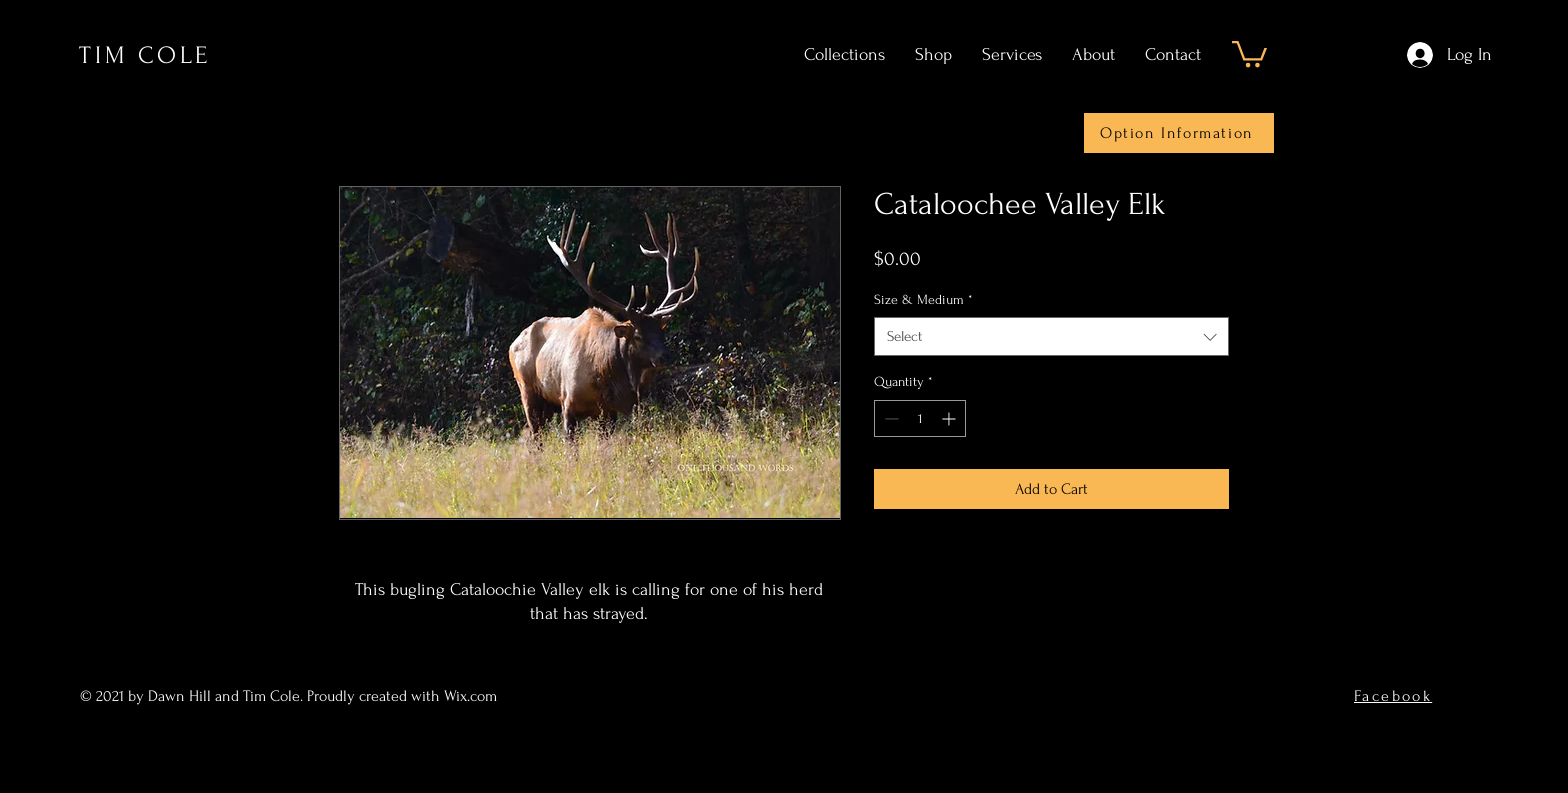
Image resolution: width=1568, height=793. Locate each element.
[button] (1249, 52)
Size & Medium (923, 299)
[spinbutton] (920, 418)
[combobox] (1051, 336)
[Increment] (950, 418)
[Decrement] (889, 418)
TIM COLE (145, 55)
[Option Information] (1179, 133)
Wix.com (472, 696)
